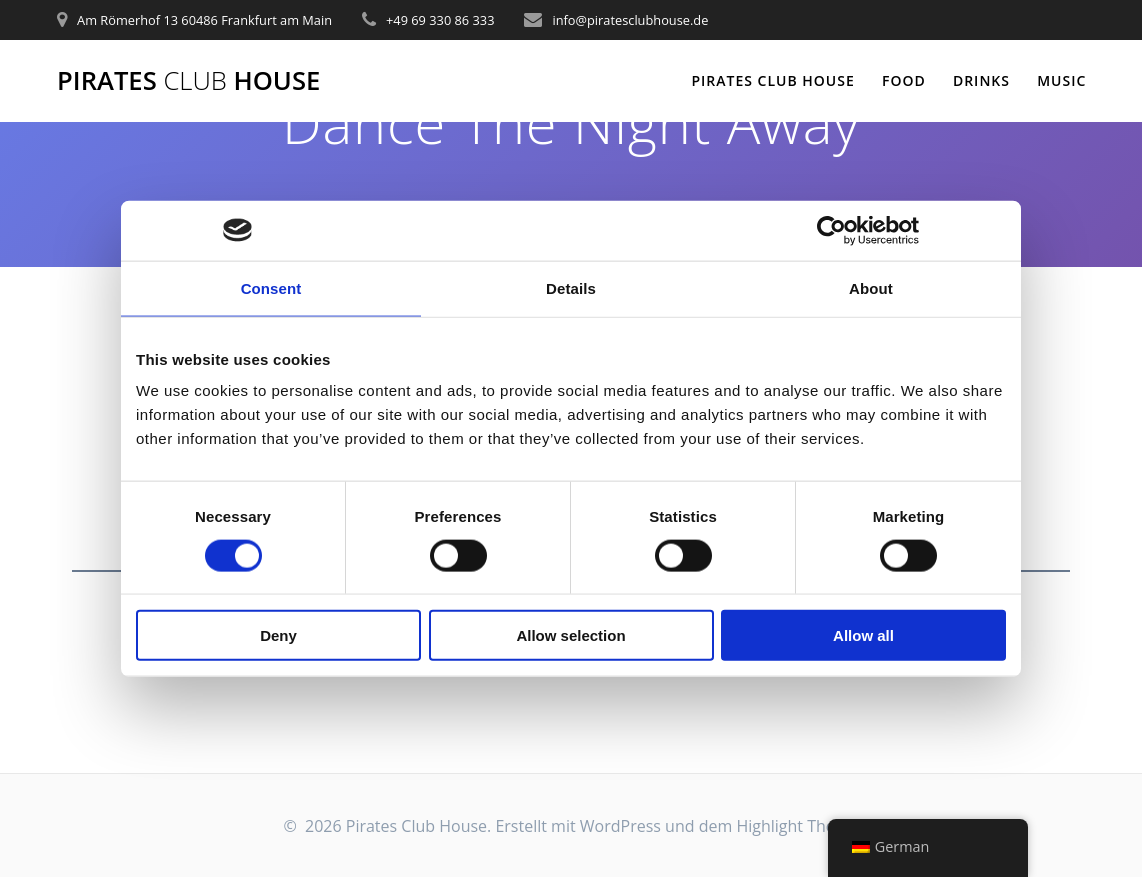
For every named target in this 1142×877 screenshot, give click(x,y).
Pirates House (188, 81)
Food (904, 80)
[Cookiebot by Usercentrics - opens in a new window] (831, 230)
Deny (278, 635)
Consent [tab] (271, 287)
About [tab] (871, 287)
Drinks (981, 80)
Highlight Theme (797, 826)
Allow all (863, 635)
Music (1061, 80)
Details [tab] (571, 287)
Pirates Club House (772, 80)
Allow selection (570, 635)
